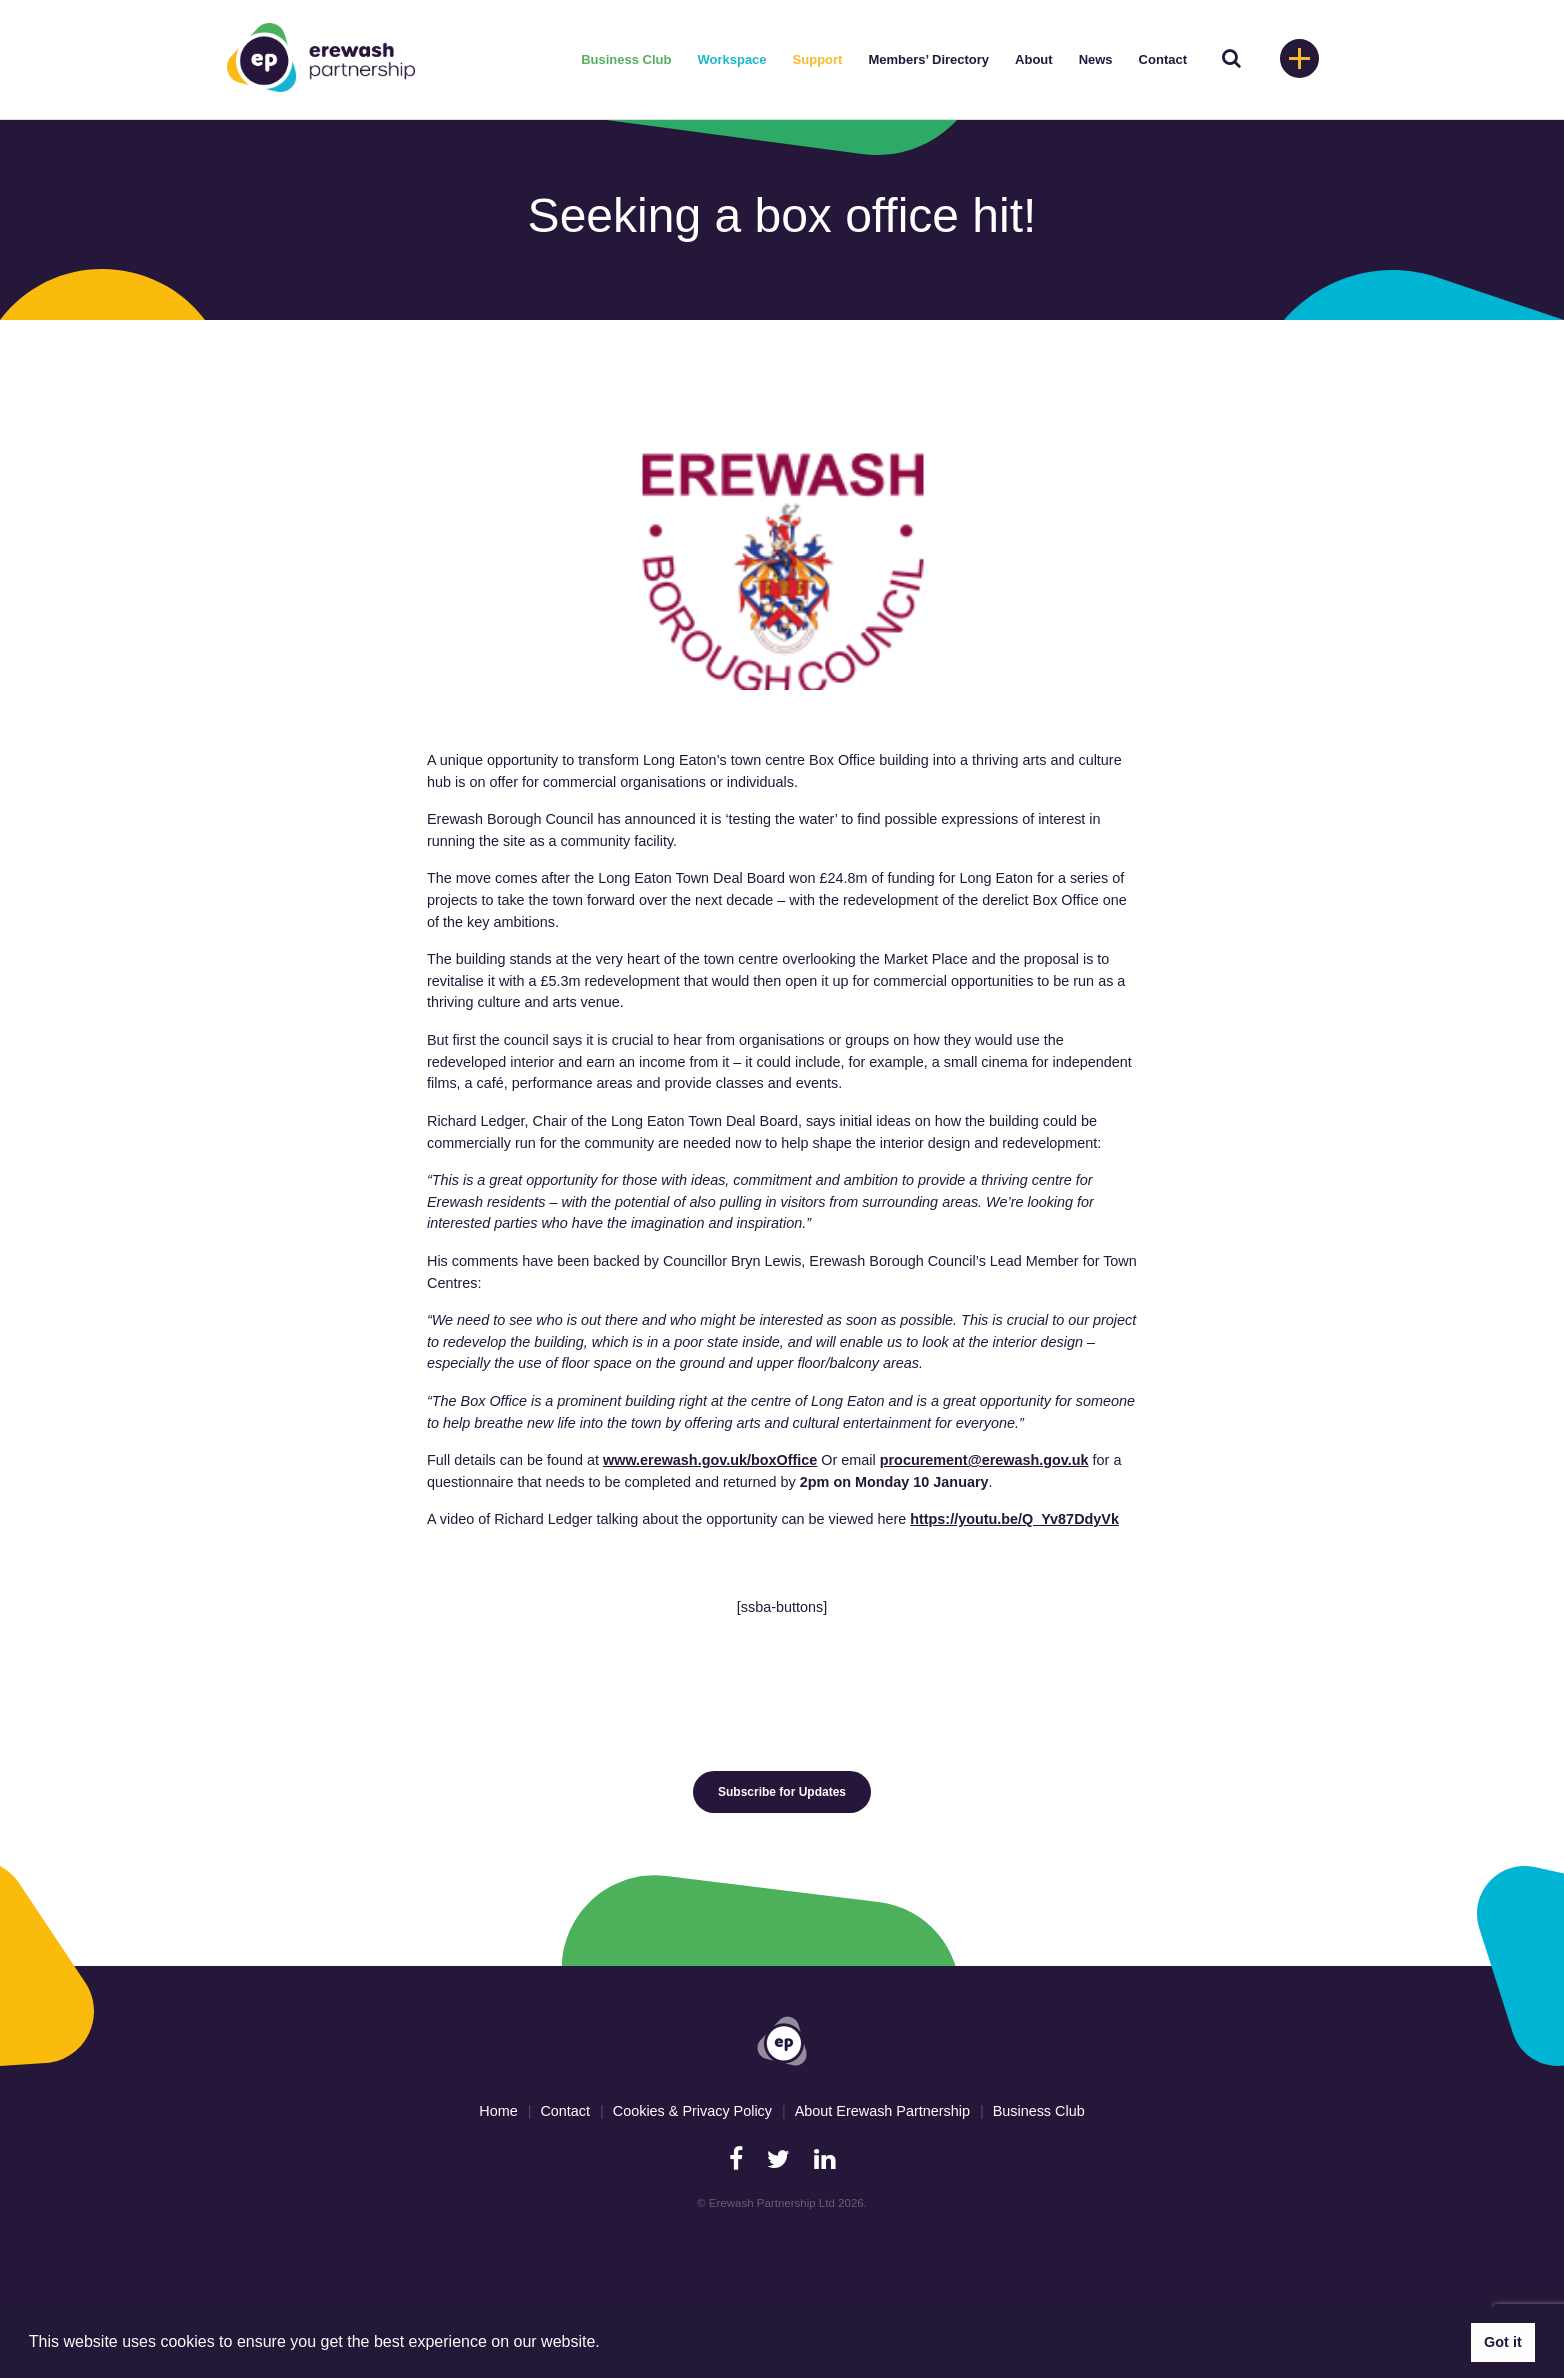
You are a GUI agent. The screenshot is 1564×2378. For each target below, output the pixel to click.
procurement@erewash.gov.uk (984, 1460)
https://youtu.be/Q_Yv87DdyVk (1014, 1519)
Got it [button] (1503, 2342)
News (1096, 59)
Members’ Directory (928, 59)
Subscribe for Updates (782, 1792)
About (1034, 59)
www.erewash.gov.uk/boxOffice (710, 1460)
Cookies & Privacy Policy (692, 2111)
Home (498, 2111)
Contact (1163, 59)
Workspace (731, 59)
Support (818, 59)
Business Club (626, 59)
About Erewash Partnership (882, 2111)
